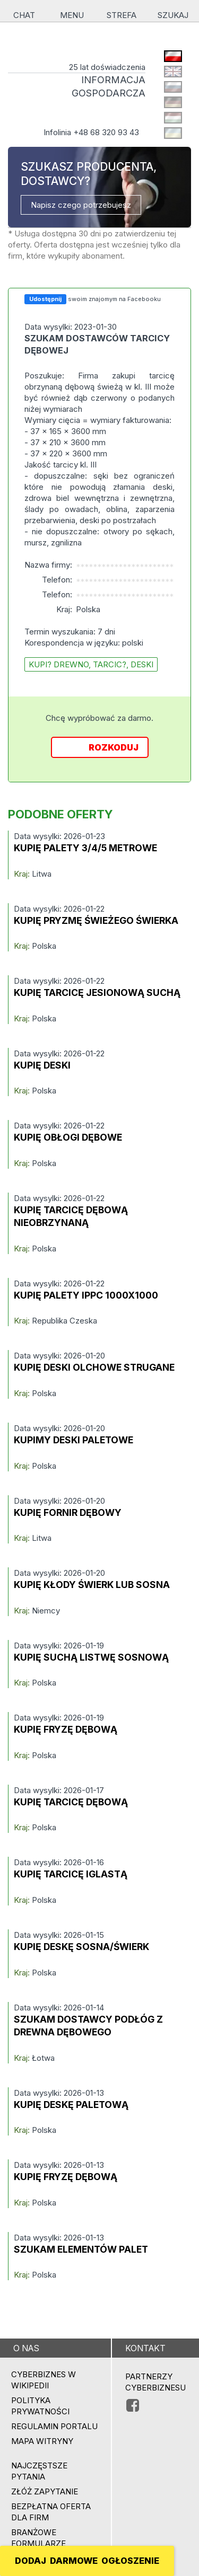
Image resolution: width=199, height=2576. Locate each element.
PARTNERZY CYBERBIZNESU (155, 2382)
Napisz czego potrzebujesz (81, 205)
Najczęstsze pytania (39, 2471)
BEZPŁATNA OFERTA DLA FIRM (51, 2511)
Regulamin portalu (54, 2426)
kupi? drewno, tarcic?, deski (91, 664)
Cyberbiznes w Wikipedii (43, 2379)
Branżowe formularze (38, 2537)
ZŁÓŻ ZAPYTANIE (44, 2491)
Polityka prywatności (40, 2405)
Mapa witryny (42, 2441)
